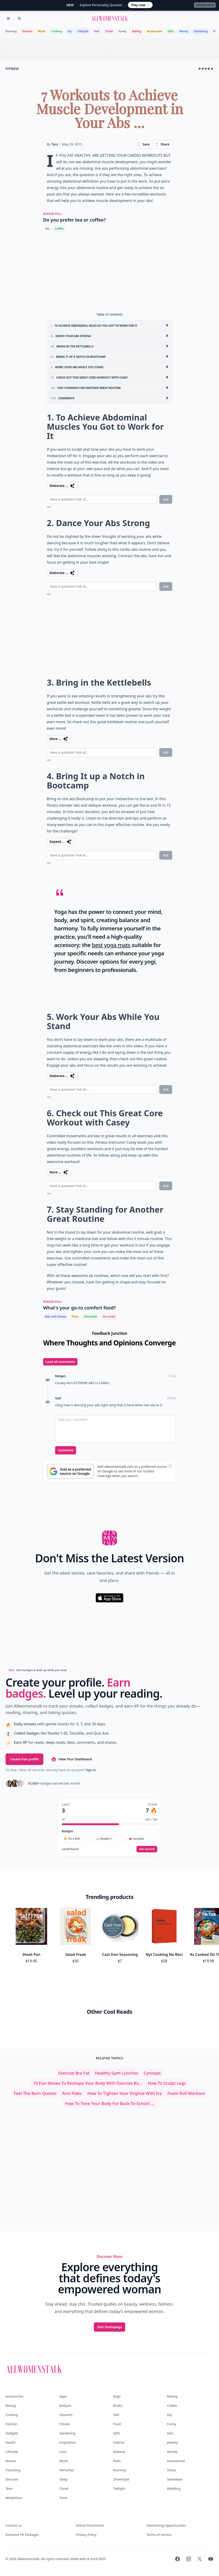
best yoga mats (111, 945)
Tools (63, 2498)
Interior (27, 31)
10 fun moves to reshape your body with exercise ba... (87, 2083)
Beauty (11, 2405)
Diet (116, 2415)
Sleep (63, 2479)
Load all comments (60, 1361)
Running (11, 31)
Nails (117, 2461)
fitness (12, 68)
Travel (109, 31)
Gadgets (12, 2433)
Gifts (171, 31)
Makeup (119, 2451)
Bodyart (65, 2405)
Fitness (64, 2424)
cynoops (152, 2073)
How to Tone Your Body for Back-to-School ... (109, 2103)
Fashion (11, 2424)
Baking (136, 31)
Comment (65, 1450)
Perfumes (66, 2470)
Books (117, 2405)
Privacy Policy (86, 2534)
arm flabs (72, 2093)
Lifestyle (82, 31)
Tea (47, 229)
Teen (9, 2488)
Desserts (66, 2415)
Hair (96, 31)
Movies (11, 2461)
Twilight (119, 2488)
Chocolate (90, 1316)
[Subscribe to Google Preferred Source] (70, 1471)
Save (143, 144)
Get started (146, 1849)
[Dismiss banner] (170, 1465)
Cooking (56, 31)
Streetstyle (121, 2479)
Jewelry (172, 2442)
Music (42, 31)
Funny (122, 31)
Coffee (59, 229)
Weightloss (14, 2498)
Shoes (171, 2470)
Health (10, 2442)
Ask (166, 499)
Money (183, 31)
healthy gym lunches (116, 2073)
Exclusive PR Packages (22, 2534)
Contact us (14, 2525)
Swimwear (175, 2479)
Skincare (12, 2479)
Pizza (75, 1316)
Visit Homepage (109, 2327)
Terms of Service (159, 2534)
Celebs (172, 2405)
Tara (54, 144)
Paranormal (176, 2461)
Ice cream (109, 1316)
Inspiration (67, 2442)
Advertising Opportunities (166, 2525)
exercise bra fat (73, 2073)
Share (161, 144)
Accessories (154, 31)
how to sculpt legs (167, 2083)
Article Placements (90, 2525)
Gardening (201, 31)
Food (117, 2424)
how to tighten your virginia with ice (124, 2093)
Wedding (174, 2488)
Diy (70, 31)
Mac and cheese (55, 1316)
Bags (117, 2396)
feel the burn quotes (35, 2093)
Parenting (13, 2470)
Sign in (91, 1770)
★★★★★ (205, 68)
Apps (63, 2396)
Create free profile (24, 1759)
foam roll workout (186, 2093)
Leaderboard (70, 1849)
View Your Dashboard (71, 1759)
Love (63, 2451)
